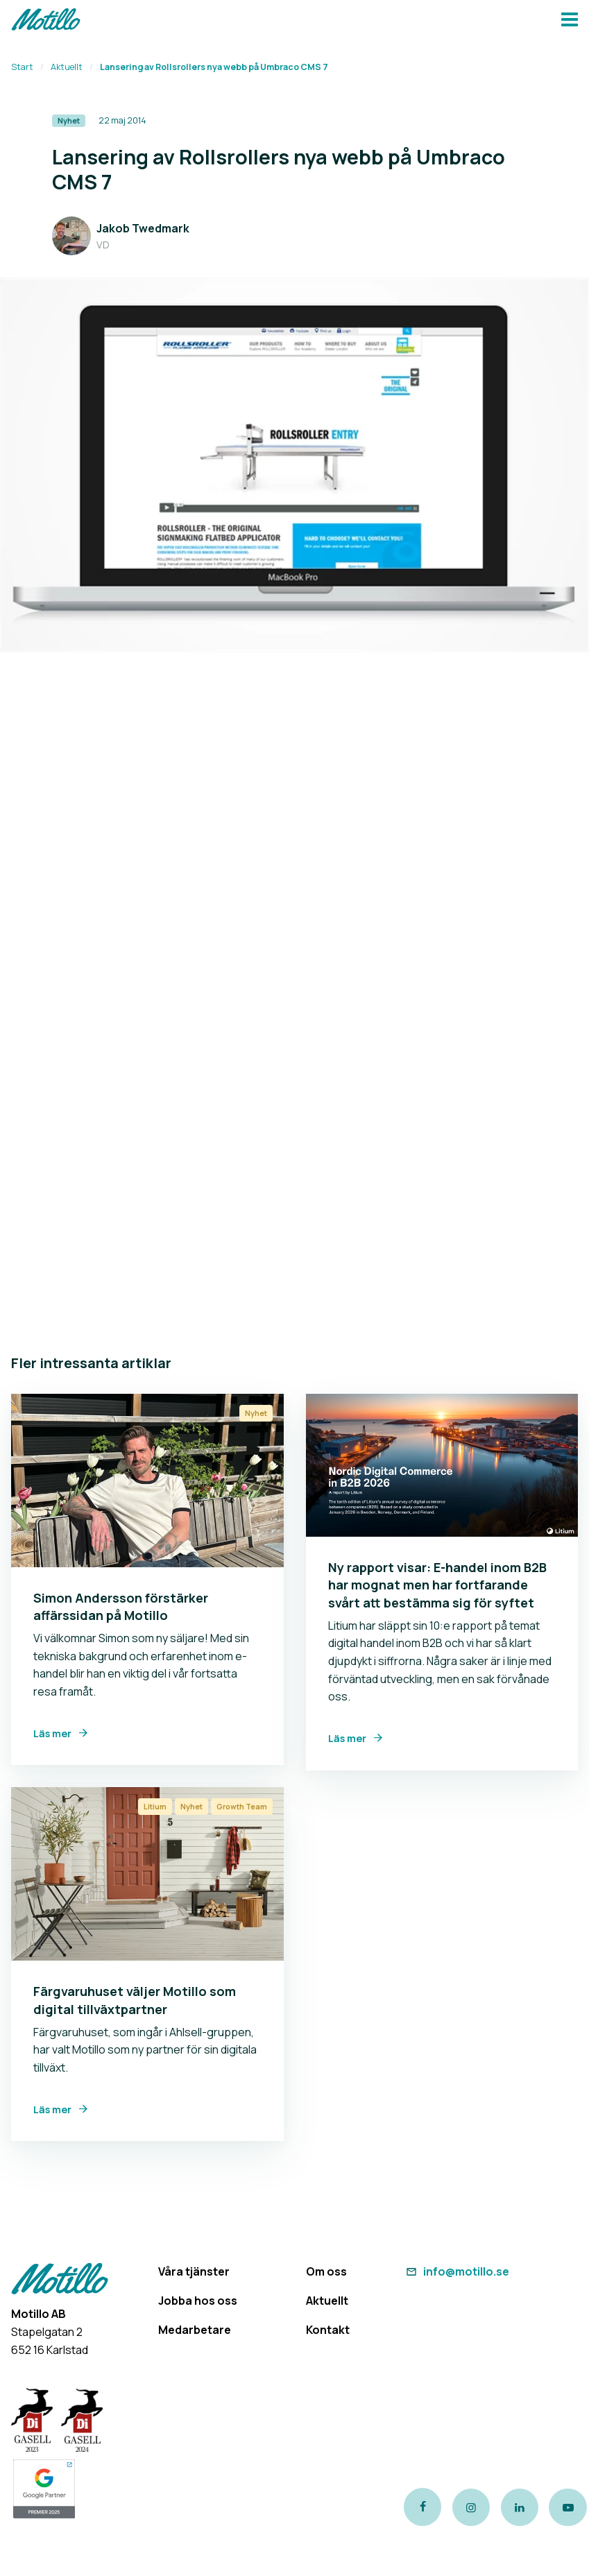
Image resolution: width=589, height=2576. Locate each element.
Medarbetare (194, 2329)
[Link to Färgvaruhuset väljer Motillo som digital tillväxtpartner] (147, 1874)
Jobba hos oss (197, 2300)
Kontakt (328, 2329)
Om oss (326, 2271)
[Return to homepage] (45, 21)
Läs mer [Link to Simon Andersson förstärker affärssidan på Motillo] (52, 1733)
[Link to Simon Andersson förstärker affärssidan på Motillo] (147, 1480)
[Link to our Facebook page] (422, 2507)
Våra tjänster (194, 2271)
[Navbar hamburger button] (569, 21)
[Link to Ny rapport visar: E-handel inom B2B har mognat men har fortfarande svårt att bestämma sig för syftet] (442, 1465)
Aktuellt (67, 67)
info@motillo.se (456, 2271)
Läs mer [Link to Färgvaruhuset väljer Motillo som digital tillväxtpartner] (52, 2109)
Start (22, 67)
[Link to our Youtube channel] (569, 2507)
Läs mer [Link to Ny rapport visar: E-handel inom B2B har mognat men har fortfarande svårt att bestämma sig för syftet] (347, 1738)
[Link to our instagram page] (471, 2507)
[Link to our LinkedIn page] (520, 2507)
